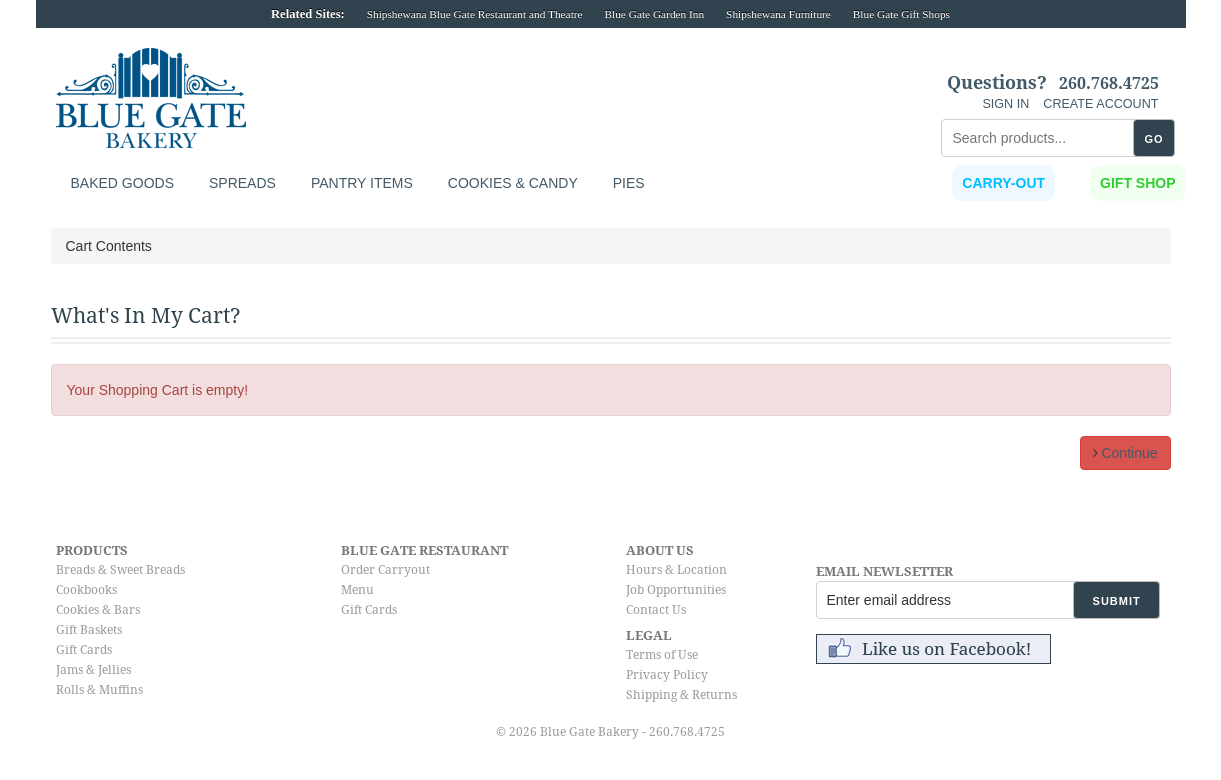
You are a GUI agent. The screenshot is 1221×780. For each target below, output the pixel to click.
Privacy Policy (667, 675)
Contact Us (656, 610)
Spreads (242, 183)
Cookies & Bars (98, 610)
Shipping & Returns (681, 695)
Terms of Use (662, 655)
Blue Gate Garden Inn (654, 14)
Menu (357, 590)
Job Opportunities (676, 590)
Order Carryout (385, 570)
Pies (629, 183)
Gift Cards (84, 650)
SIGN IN (1005, 104)
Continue (1125, 453)
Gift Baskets (89, 630)
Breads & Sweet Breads (120, 570)
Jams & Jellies (93, 670)
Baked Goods (122, 183)
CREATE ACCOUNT (1100, 104)
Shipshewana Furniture (778, 14)
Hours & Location (676, 570)
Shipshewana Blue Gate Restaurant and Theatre (475, 14)
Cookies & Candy (513, 183)
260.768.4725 (1109, 84)
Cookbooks (86, 590)
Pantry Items (362, 183)
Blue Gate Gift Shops (901, 14)
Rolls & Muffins (99, 690)
